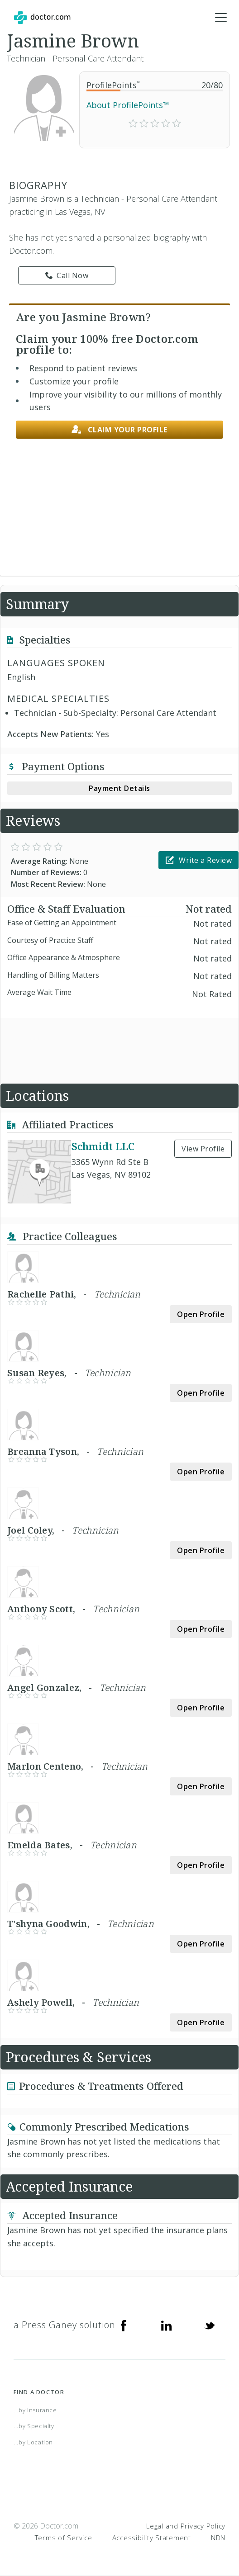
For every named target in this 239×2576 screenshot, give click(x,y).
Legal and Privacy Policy (185, 2525)
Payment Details (119, 788)
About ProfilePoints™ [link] (127, 104)
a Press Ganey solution (64, 2325)
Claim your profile (119, 430)
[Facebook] (123, 2325)
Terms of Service (63, 2537)
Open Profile (201, 1314)
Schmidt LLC (103, 1146)
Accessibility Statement (151, 2537)
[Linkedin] (166, 2325)
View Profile (203, 1149)
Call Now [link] (67, 275)
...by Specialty (34, 2426)
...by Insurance (35, 2410)
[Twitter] (209, 2325)
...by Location (33, 2442)
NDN (218, 2537)
